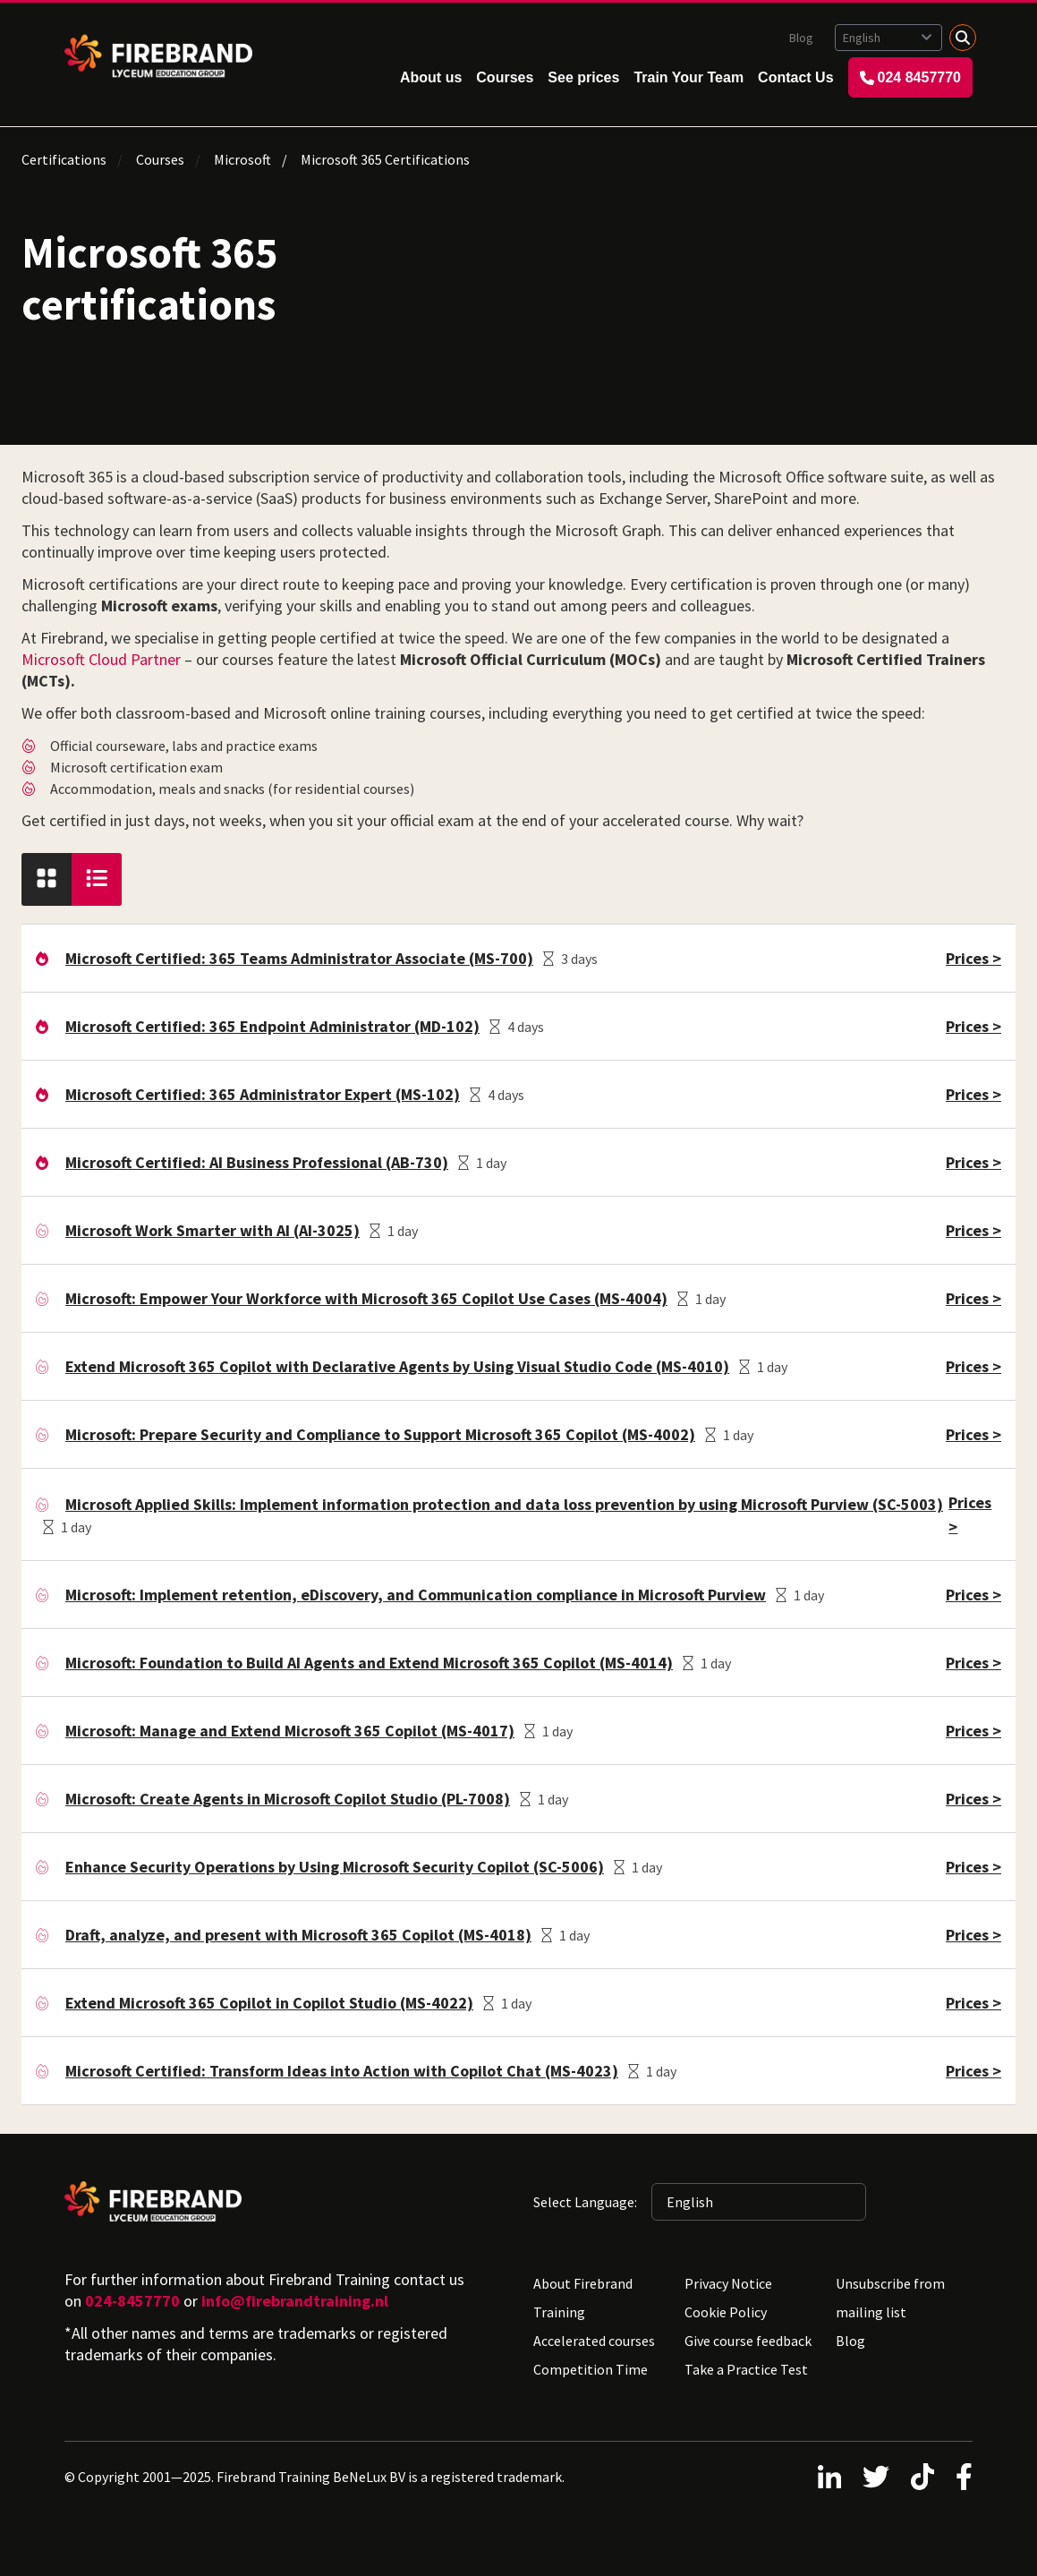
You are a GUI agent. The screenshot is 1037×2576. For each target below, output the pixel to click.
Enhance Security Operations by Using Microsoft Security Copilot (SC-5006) (334, 1866)
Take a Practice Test (746, 2369)
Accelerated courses (594, 2341)
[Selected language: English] (888, 37)
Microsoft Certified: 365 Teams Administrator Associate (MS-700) (299, 958)
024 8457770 (910, 77)
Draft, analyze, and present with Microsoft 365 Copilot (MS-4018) (298, 1934)
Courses (504, 77)
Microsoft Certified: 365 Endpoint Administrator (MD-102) (272, 1026)
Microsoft (242, 159)
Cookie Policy (725, 2312)
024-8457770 (132, 2300)
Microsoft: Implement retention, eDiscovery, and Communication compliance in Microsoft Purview (415, 1594)
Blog (801, 38)
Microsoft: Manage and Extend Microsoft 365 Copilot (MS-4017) (289, 1730)
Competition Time (590, 2369)
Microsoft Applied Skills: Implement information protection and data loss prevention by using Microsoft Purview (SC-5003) (504, 1504)
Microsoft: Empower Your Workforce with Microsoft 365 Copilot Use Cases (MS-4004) (366, 1298)
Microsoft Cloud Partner (101, 659)
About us (431, 77)
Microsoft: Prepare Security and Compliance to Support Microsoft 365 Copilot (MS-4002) (380, 1434)
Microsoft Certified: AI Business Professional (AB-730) (256, 1162)
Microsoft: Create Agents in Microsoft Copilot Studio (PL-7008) (287, 1798)
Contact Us (795, 77)
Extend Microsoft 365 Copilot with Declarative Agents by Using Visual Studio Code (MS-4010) (397, 1366)
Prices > (973, 958)
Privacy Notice (728, 2283)
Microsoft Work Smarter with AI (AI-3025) (212, 1230)
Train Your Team (688, 77)
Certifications (63, 159)
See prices (583, 77)
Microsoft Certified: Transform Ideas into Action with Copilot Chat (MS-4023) (341, 2070)
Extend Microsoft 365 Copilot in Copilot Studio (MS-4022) (269, 2002)
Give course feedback (748, 2341)
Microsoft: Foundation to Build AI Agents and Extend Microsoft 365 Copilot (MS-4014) (369, 1662)
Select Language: (585, 2202)
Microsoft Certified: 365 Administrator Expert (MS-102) (262, 1094)
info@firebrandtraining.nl (294, 2300)
